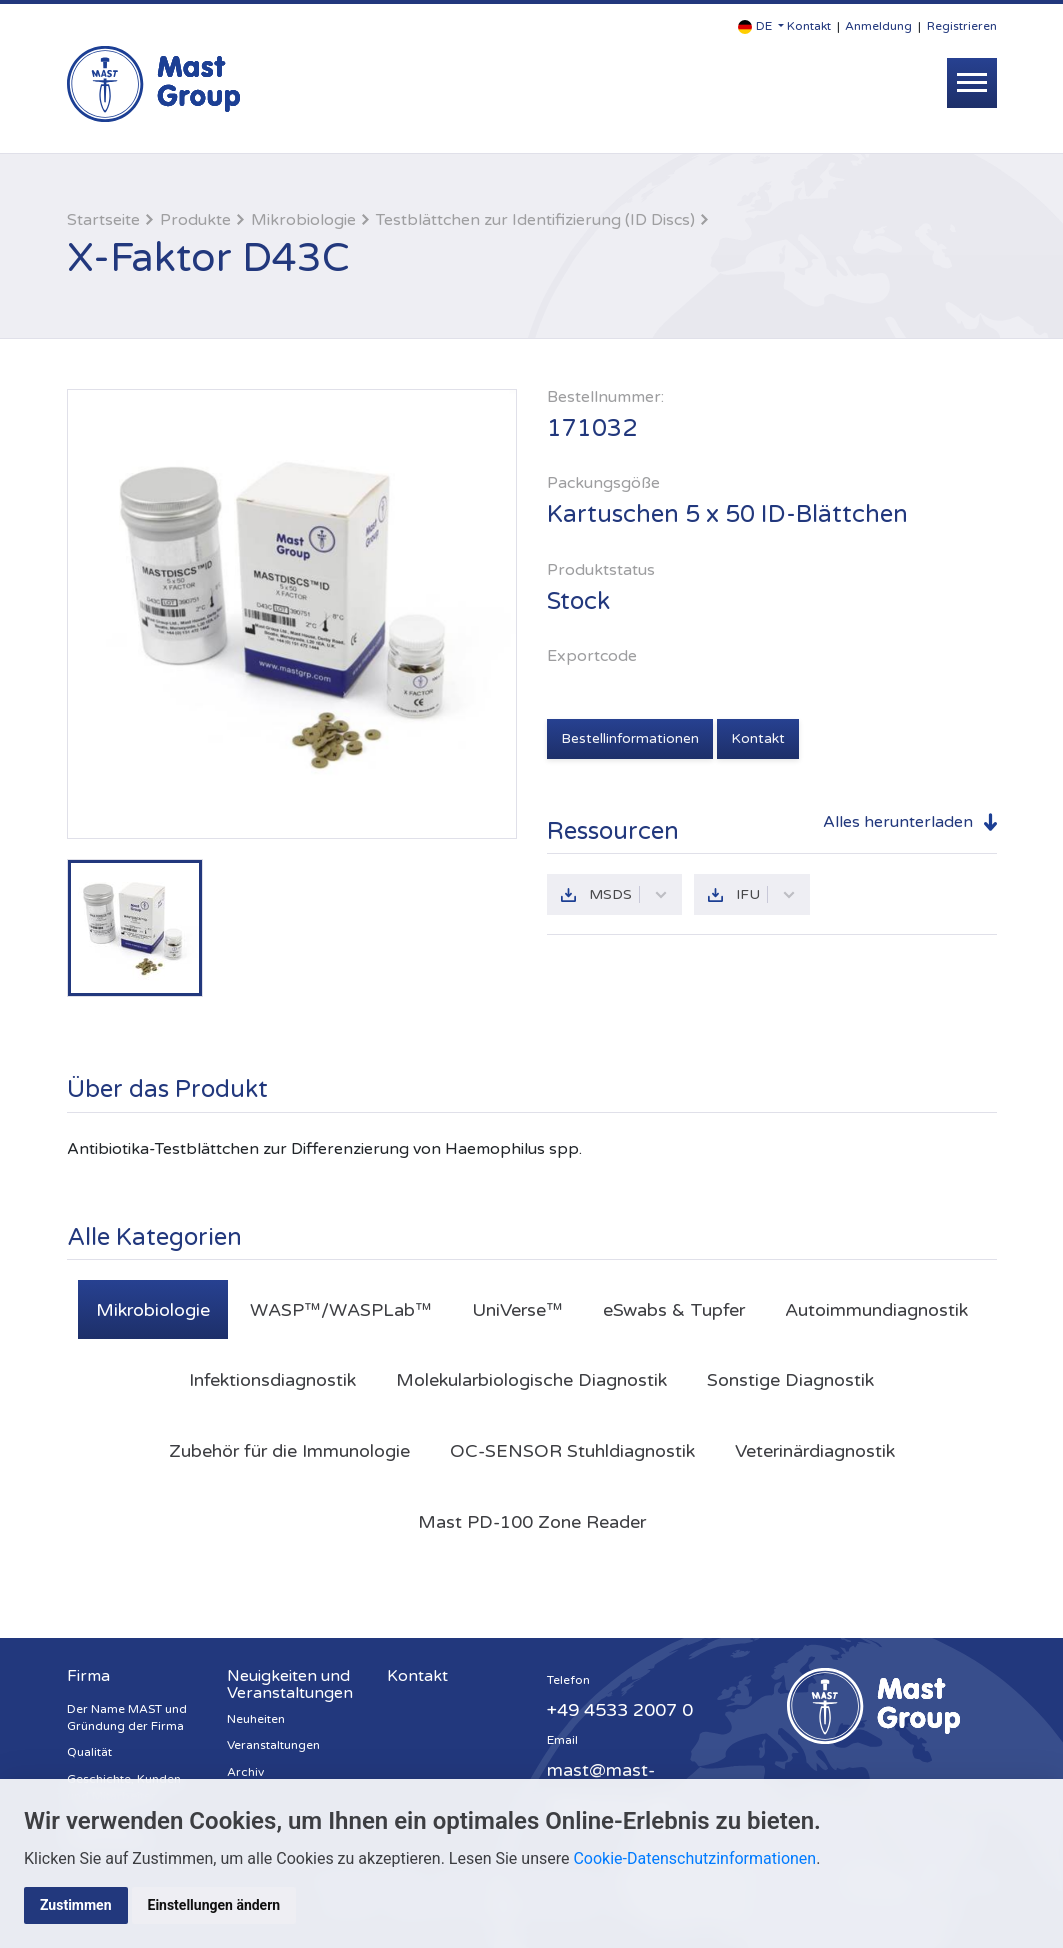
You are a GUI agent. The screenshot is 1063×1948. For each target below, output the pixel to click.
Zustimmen (76, 1905)
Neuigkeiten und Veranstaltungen (290, 1685)
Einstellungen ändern (214, 1905)
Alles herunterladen (898, 822)
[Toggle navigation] (972, 83)
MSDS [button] (628, 894)
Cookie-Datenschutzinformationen (694, 1858)
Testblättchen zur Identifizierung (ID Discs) (535, 220)
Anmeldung (878, 26)
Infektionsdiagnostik (272, 1380)
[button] (761, 26)
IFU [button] (766, 894)
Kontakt (809, 26)
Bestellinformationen (630, 738)
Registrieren (962, 26)
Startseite (103, 220)
